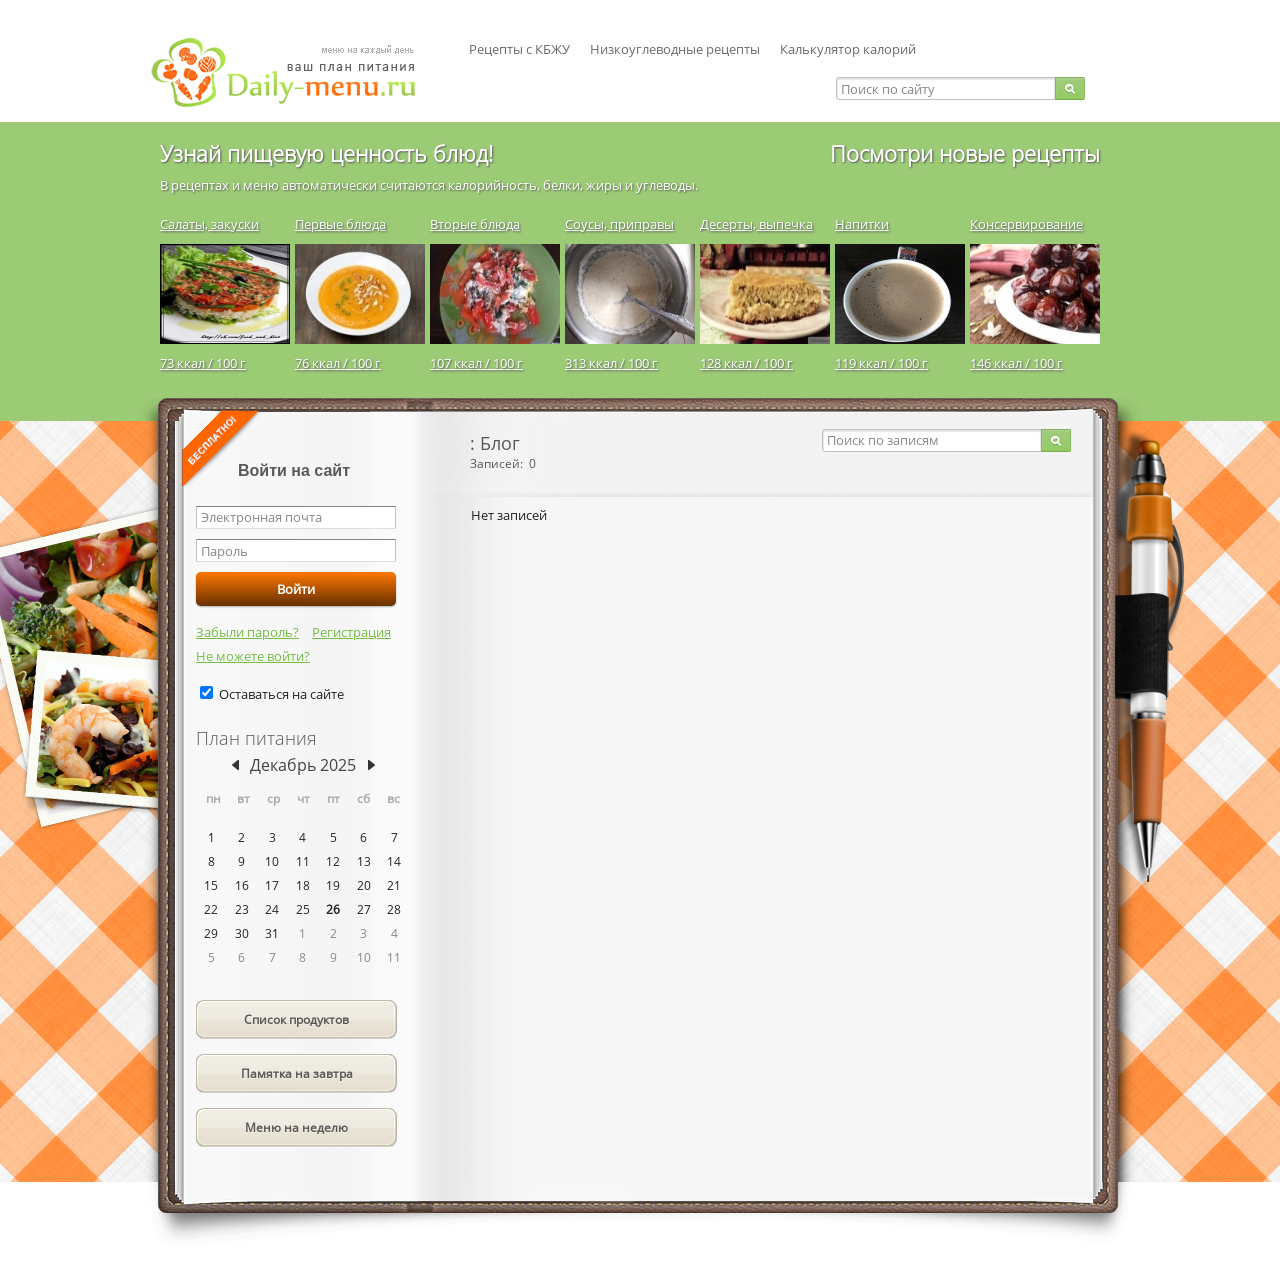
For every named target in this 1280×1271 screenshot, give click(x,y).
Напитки (862, 224)
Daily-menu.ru (296, 72)
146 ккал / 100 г (1016, 363)
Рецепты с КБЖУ (519, 49)
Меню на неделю (296, 1127)
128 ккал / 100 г (746, 363)
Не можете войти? (253, 656)
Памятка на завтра (297, 1073)
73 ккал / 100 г (203, 363)
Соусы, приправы (619, 224)
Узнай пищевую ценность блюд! (326, 153)
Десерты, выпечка (756, 224)
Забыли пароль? (247, 632)
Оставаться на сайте (281, 694)
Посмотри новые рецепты (965, 153)
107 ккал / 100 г (476, 363)
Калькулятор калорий (848, 49)
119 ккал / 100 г (881, 363)
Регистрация (351, 632)
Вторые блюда (475, 224)
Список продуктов (296, 1019)
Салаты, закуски (209, 224)
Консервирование (1026, 224)
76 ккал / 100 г (338, 363)
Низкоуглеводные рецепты (675, 49)
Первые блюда (340, 224)
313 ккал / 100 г (611, 363)
